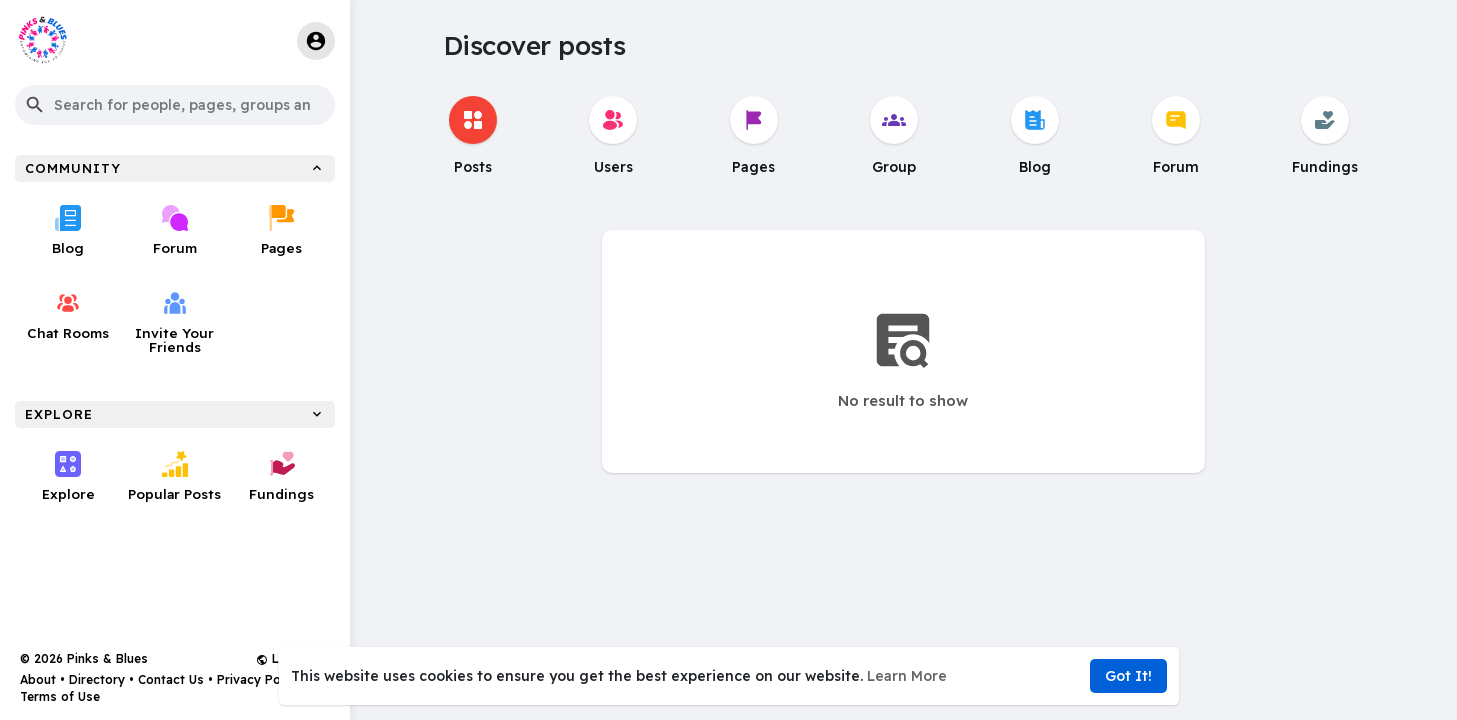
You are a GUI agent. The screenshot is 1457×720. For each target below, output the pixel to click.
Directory (97, 679)
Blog (68, 230)
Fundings (281, 476)
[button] (175, 105)
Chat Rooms (68, 315)
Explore (68, 476)
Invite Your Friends (175, 322)
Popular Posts (174, 476)
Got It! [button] (1128, 676)
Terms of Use (60, 696)
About (38, 679)
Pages (281, 230)
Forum (175, 230)
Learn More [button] (907, 676)
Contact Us (171, 679)
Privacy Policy (259, 679)
